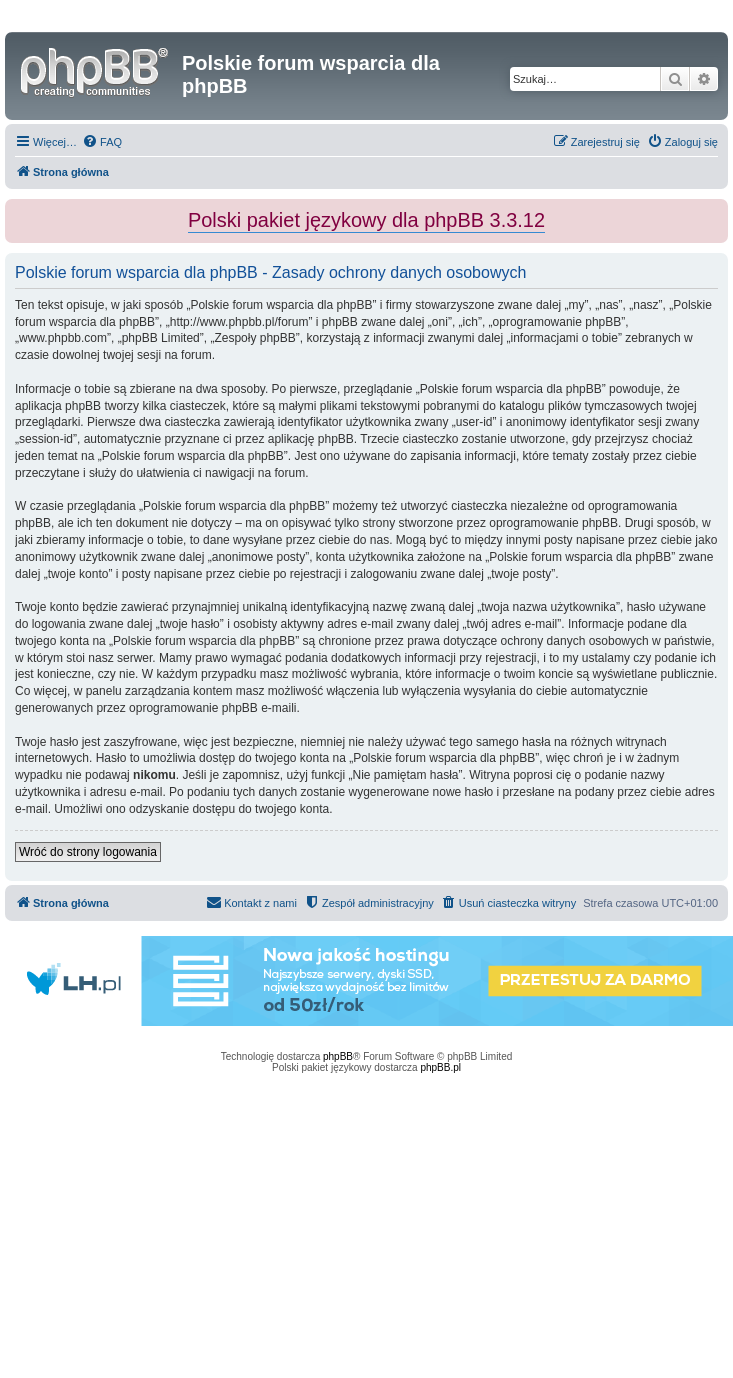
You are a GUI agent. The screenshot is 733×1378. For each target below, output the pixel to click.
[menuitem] (102, 142)
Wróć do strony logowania (88, 852)
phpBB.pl (440, 1067)
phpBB (338, 1056)
